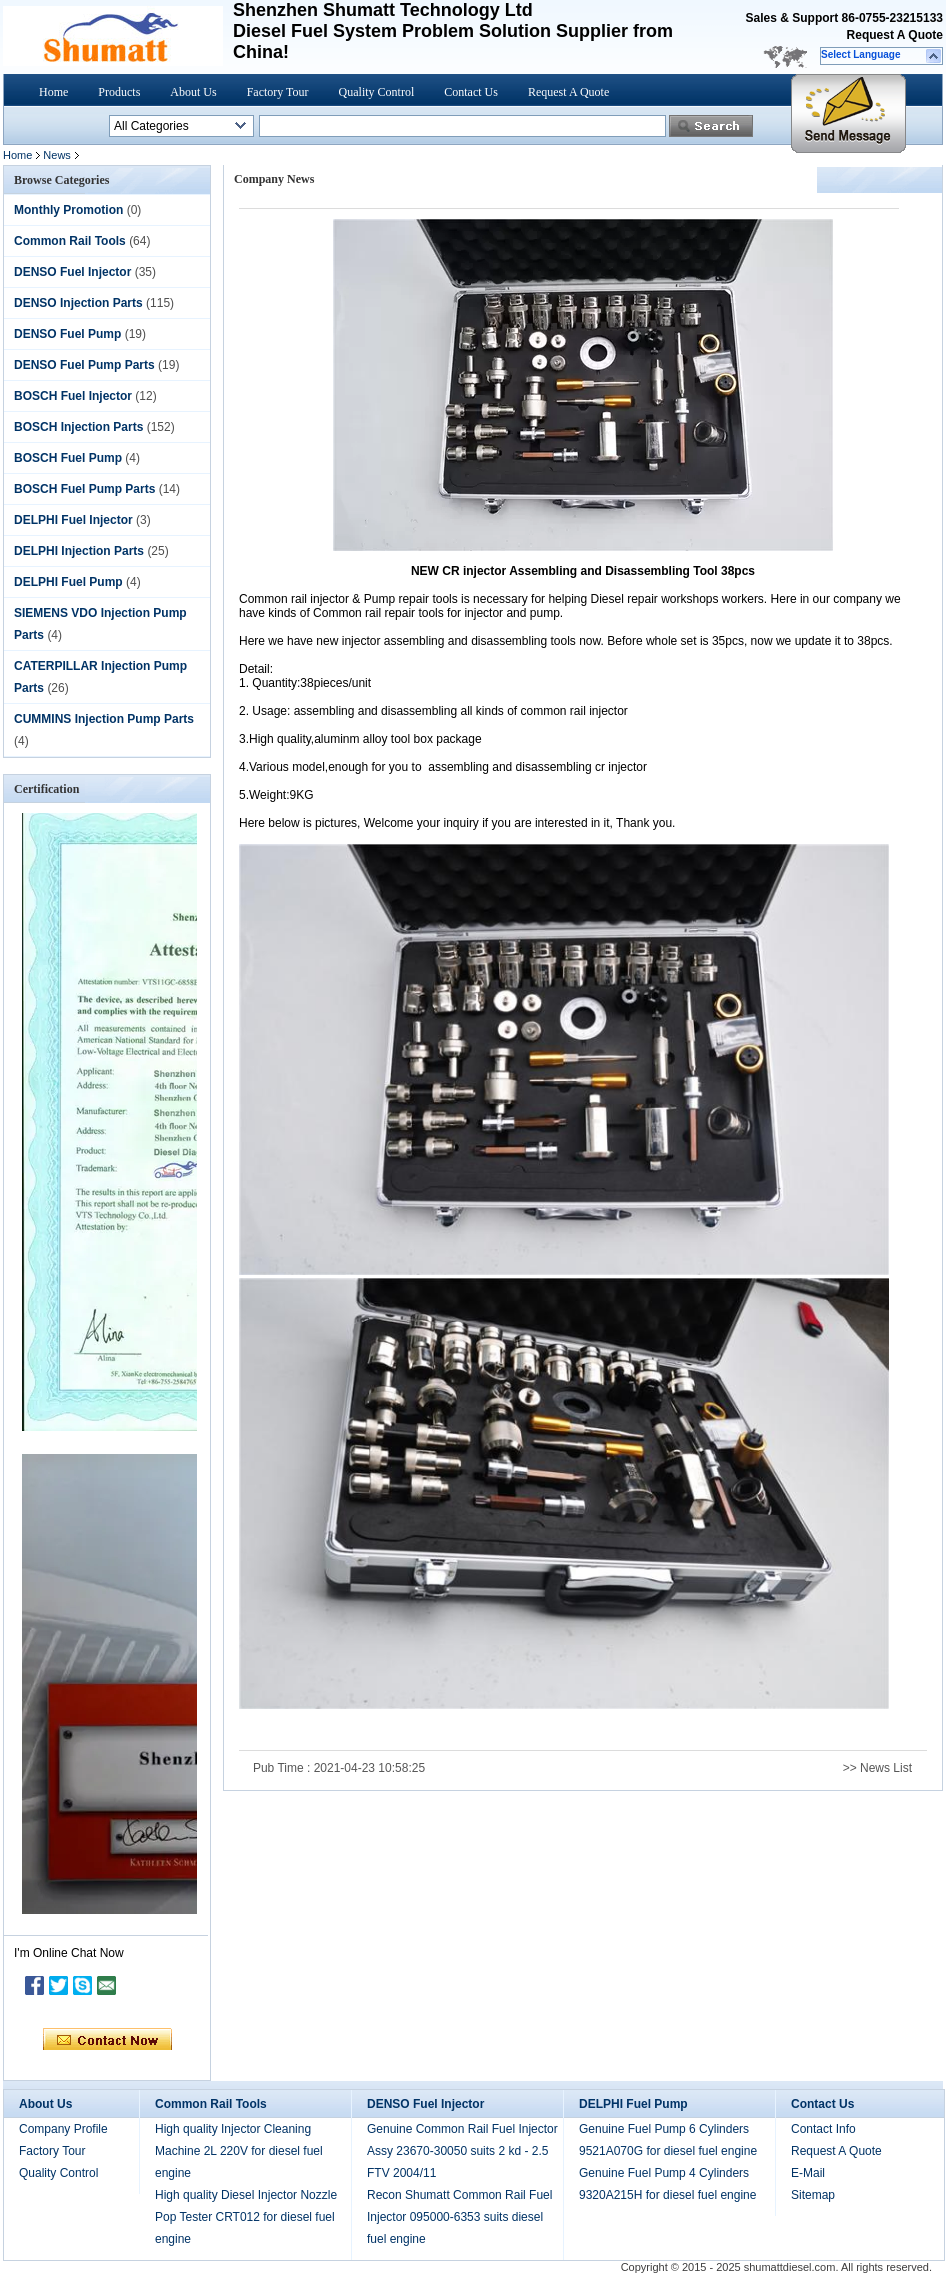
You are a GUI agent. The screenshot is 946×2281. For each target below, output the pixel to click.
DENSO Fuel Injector (72, 272)
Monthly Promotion (68, 210)
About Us (193, 92)
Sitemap (813, 2195)
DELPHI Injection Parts (79, 551)
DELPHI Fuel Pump (68, 582)
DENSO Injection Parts (78, 303)
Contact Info (823, 2129)
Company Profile (63, 2129)
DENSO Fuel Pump (67, 334)
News (57, 155)
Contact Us (471, 92)
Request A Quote (895, 35)
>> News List (877, 1768)
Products (119, 92)
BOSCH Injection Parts (78, 427)
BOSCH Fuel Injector (73, 396)
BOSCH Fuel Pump (68, 458)
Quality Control (377, 92)
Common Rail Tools (70, 241)
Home (53, 92)
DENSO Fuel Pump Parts (84, 365)
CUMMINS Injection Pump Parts (104, 719)
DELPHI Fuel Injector (73, 520)
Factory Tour (278, 92)
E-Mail (808, 2173)
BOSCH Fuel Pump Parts (84, 489)
